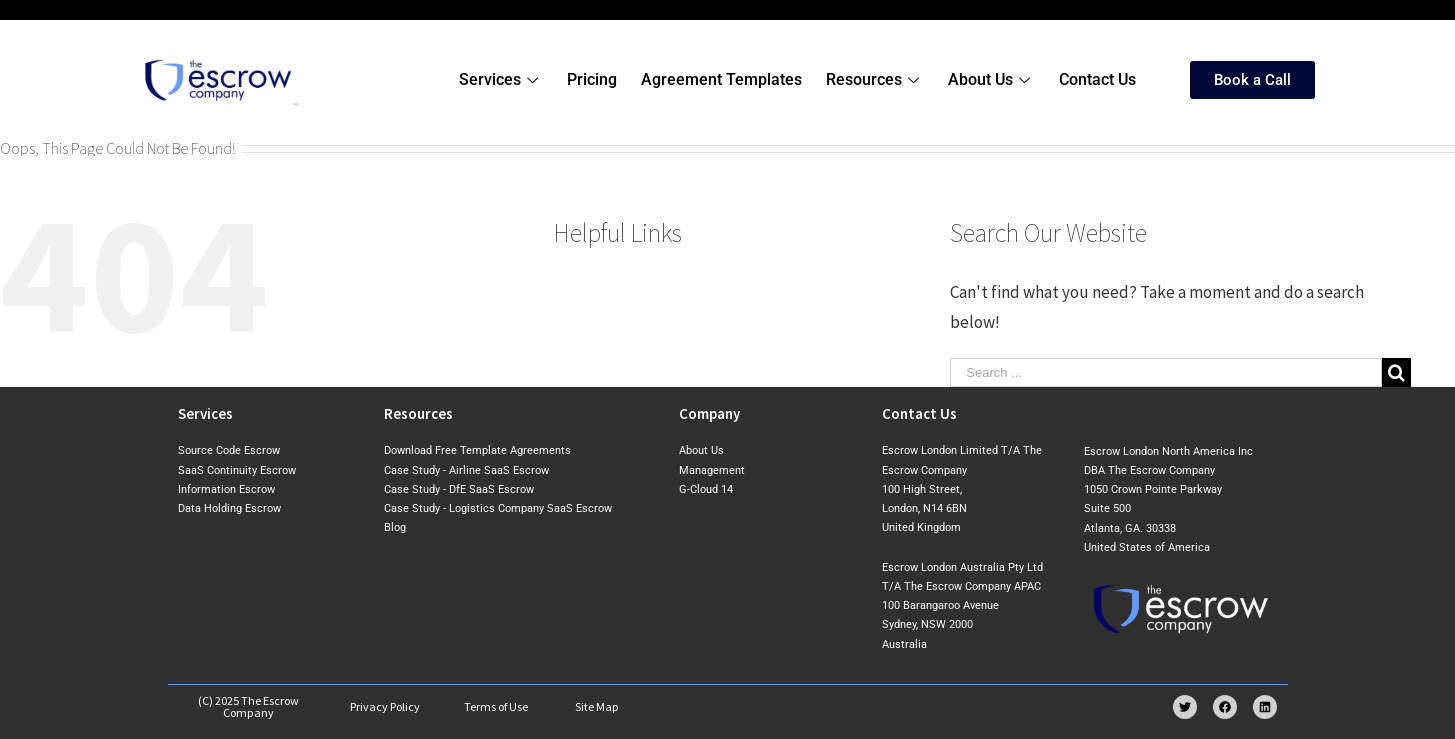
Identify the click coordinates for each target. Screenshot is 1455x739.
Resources (875, 79)
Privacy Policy (385, 706)
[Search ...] (1166, 372)
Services (501, 79)
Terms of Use (496, 706)
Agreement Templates (721, 79)
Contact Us (1097, 79)
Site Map (597, 706)
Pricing (592, 79)
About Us (991, 79)
